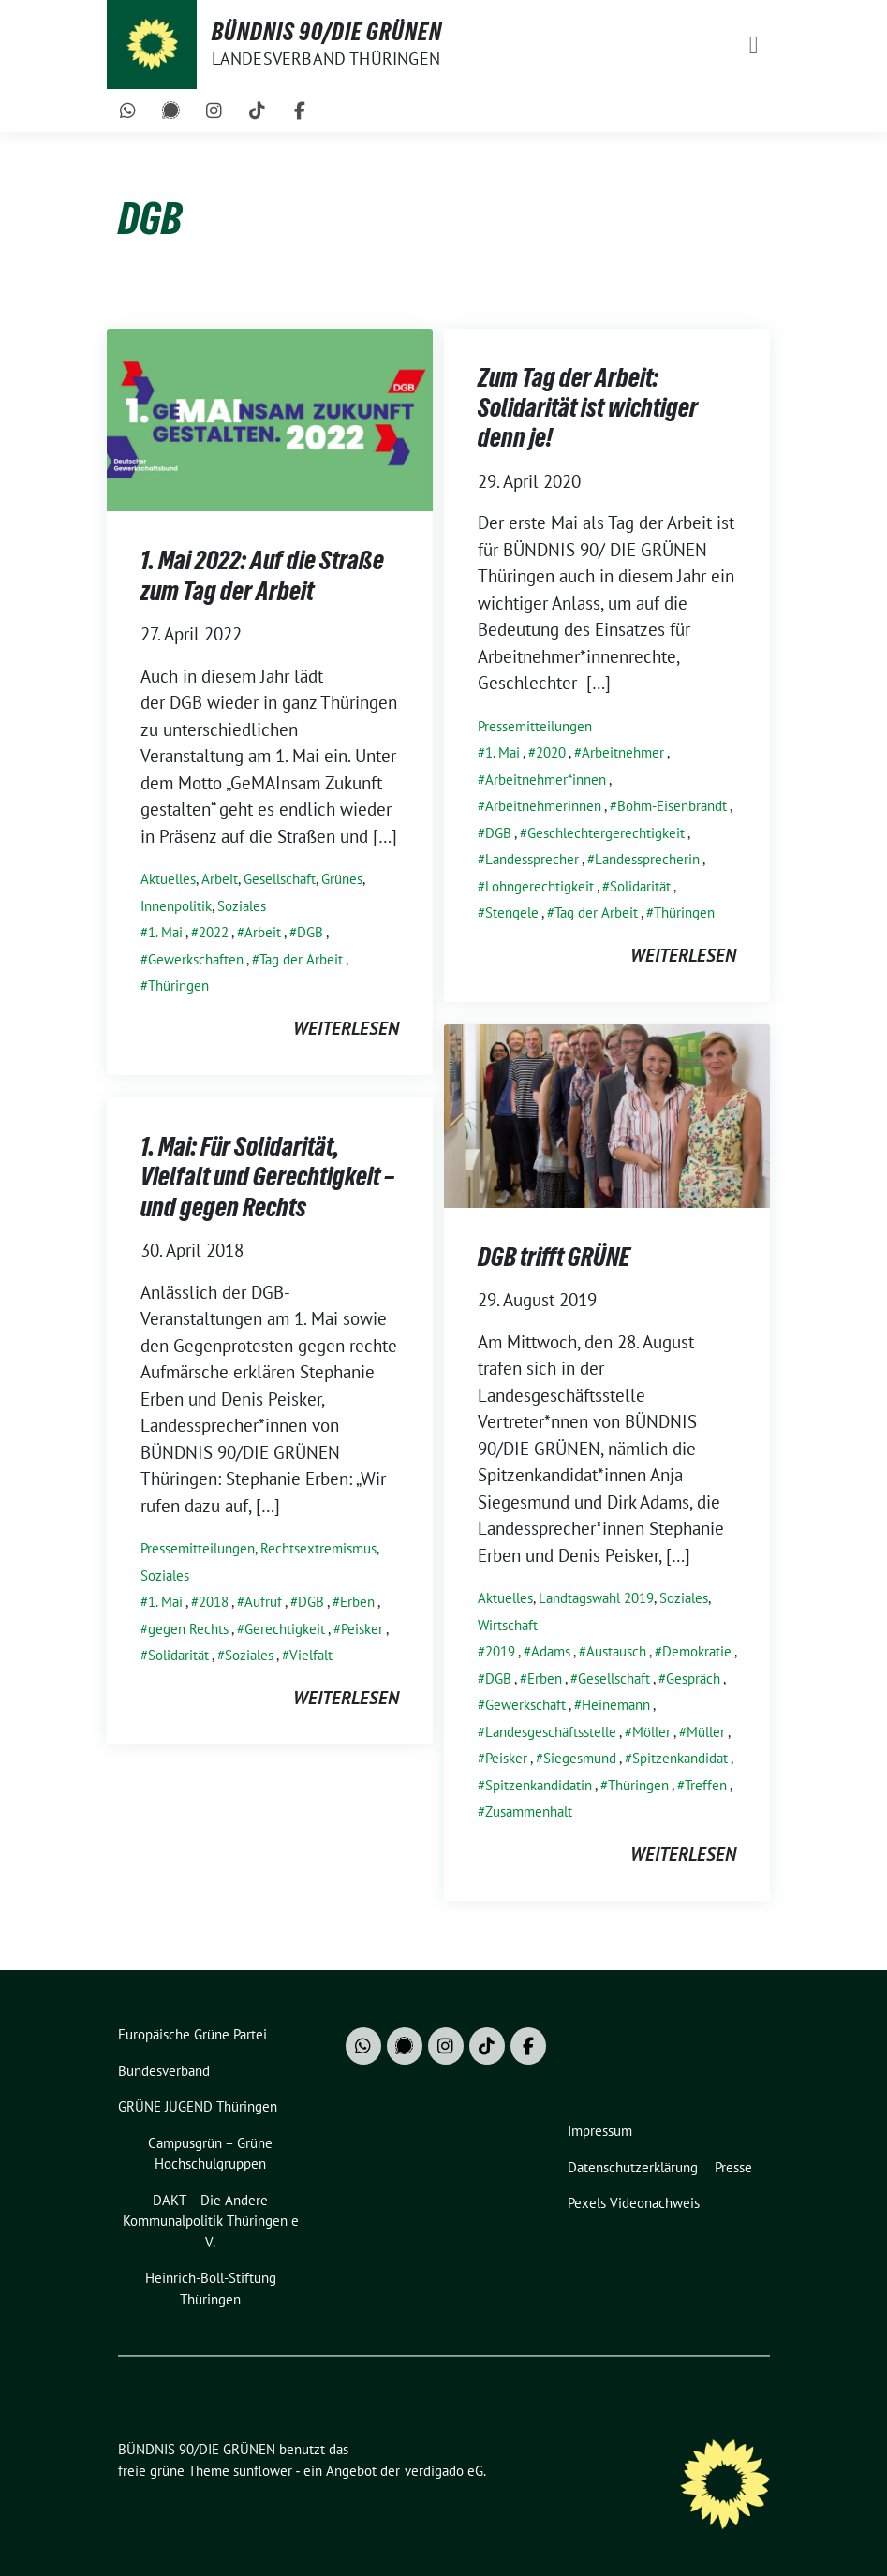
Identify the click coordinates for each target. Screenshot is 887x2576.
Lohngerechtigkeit (539, 886)
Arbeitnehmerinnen (543, 806)
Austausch (616, 1651)
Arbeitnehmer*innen (545, 779)
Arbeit (219, 879)
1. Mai (165, 932)
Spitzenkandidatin (538, 1785)
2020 (551, 752)
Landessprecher (532, 859)
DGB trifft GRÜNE (553, 1257)
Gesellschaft (280, 879)
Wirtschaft (508, 1625)
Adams (550, 1651)
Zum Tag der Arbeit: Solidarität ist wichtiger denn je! (588, 407)
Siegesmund (579, 1758)
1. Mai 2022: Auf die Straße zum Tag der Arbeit (262, 575)
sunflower (262, 2471)
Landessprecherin (647, 859)
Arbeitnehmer (623, 752)
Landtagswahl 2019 (596, 1598)
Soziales (241, 906)
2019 (500, 1651)
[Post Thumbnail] (270, 417)
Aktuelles (168, 879)
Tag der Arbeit (301, 959)
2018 (214, 1602)
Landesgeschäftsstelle (550, 1732)
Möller (651, 1732)
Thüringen (178, 985)
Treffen (706, 1785)
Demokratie (697, 1651)
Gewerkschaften (196, 959)
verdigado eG (444, 2471)
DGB (310, 932)
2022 (214, 932)
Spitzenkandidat (680, 1758)
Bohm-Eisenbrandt (672, 806)
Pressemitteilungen (535, 726)
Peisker (506, 1758)
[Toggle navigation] (754, 44)
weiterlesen (346, 1028)
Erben (544, 1678)
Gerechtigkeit (284, 1629)
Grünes (341, 879)
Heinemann (616, 1705)
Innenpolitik (176, 906)
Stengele (512, 912)
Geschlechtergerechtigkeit (606, 833)
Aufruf (263, 1602)
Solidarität (640, 886)
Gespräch (693, 1678)
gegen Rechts (188, 1629)
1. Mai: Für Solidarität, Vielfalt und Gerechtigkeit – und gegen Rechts (267, 1176)
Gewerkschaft (525, 1705)
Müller (706, 1732)
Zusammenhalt (528, 1811)
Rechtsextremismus (318, 1548)
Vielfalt (311, 1655)
